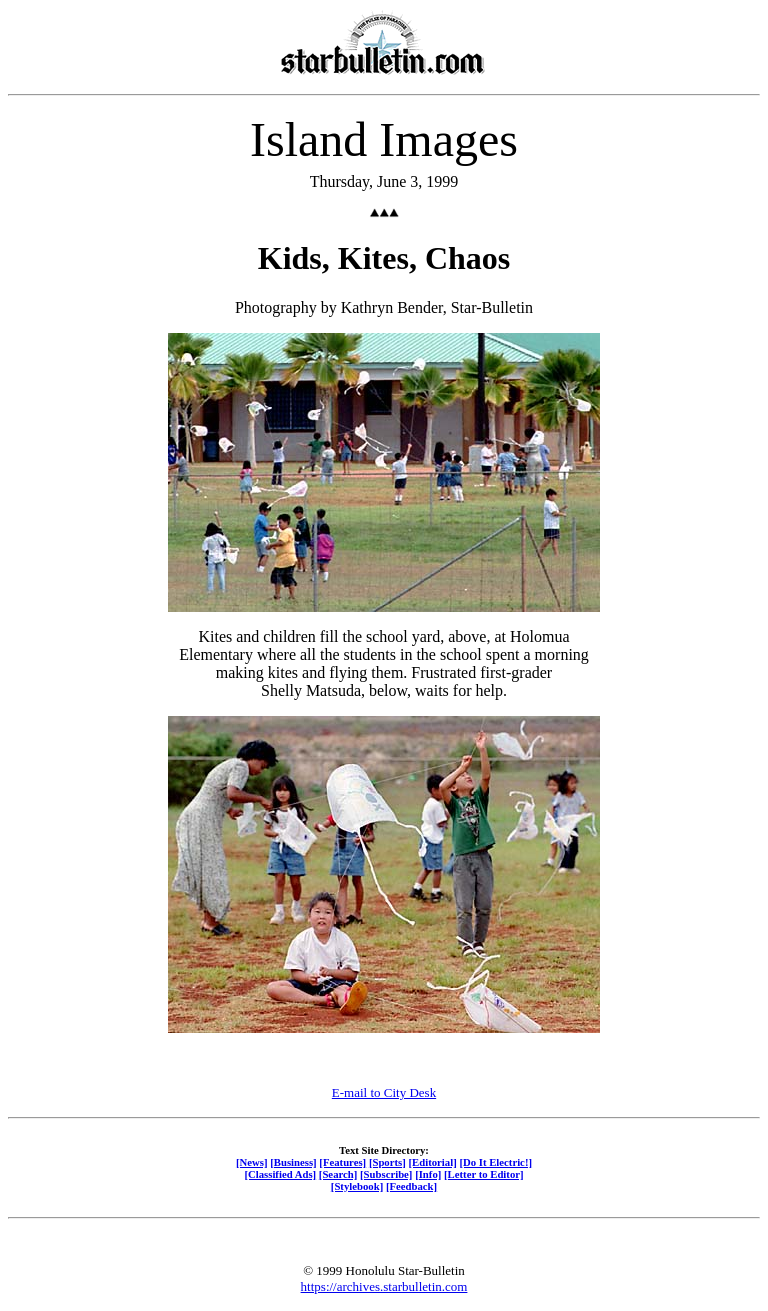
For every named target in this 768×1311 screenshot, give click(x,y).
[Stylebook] (357, 1186)
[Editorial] (432, 1162)
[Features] (342, 1162)
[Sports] (387, 1162)
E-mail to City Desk (384, 1092)
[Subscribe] (386, 1174)
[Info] (428, 1174)
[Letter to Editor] (484, 1174)
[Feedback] (411, 1186)
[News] (252, 1162)
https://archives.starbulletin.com (384, 1286)
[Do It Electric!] (495, 1162)
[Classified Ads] (280, 1174)
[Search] (338, 1174)
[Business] (293, 1162)
